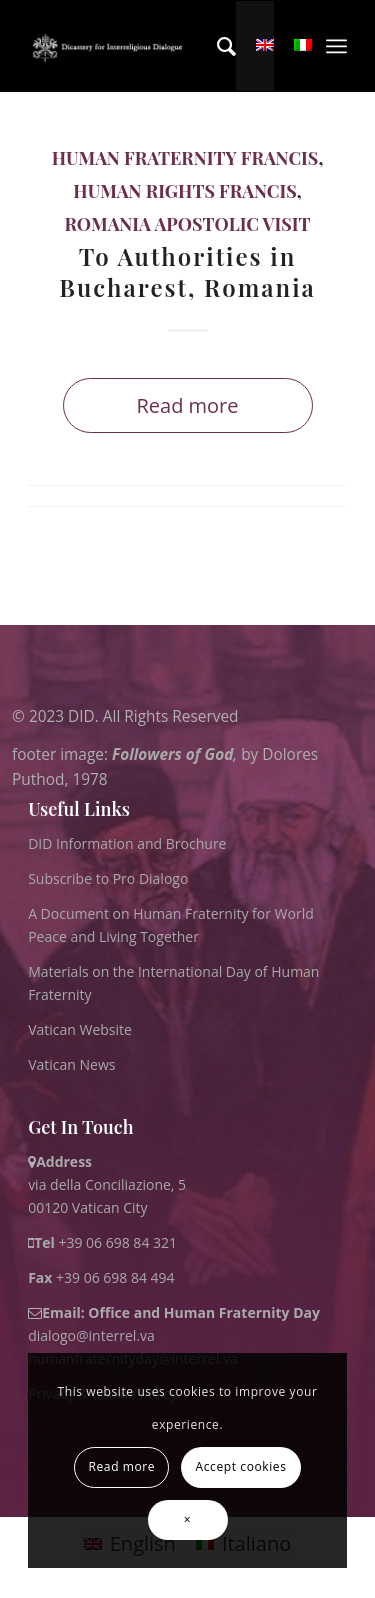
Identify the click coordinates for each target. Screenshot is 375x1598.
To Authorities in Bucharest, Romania (187, 271)
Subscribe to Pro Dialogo (108, 878)
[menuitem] (216, 46)
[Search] (216, 46)
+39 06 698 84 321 (117, 1242)
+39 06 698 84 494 (101, 1277)
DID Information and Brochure (127, 843)
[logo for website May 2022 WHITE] (110, 46)
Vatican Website (80, 1029)
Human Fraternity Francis (185, 158)
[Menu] (336, 46)
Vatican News (71, 1064)
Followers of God (172, 754)
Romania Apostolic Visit (187, 224)
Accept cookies (241, 1466)
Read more (187, 405)
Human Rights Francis (184, 191)
